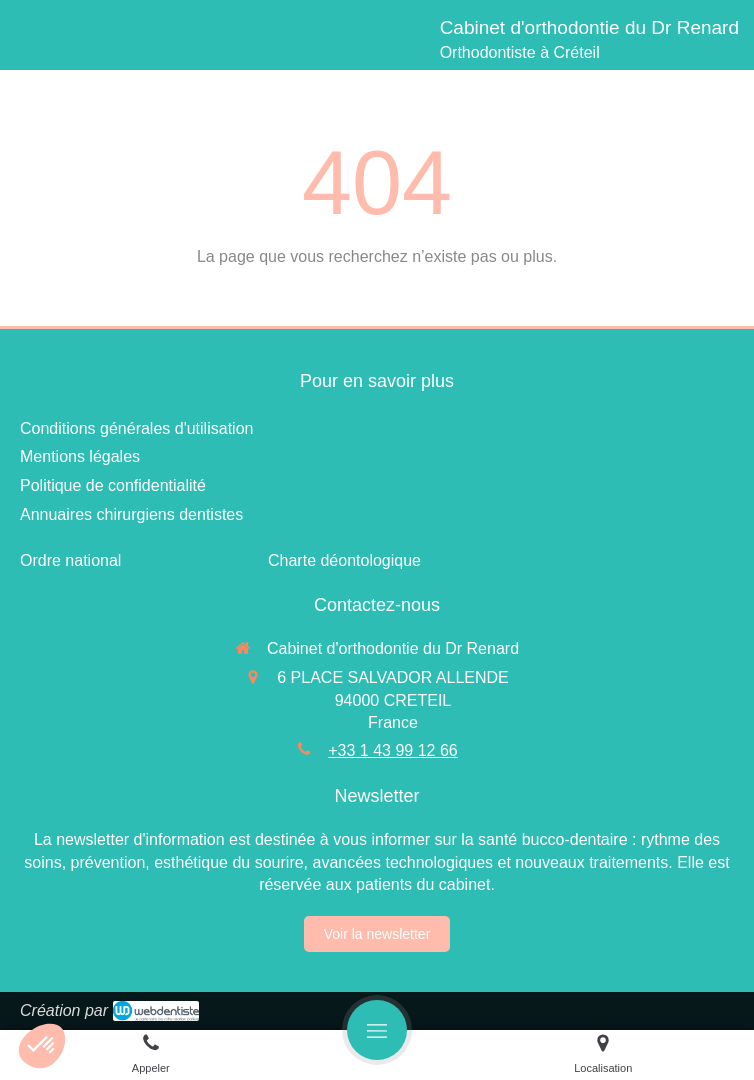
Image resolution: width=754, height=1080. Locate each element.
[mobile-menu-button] (377, 1030)
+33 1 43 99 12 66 (392, 750)
